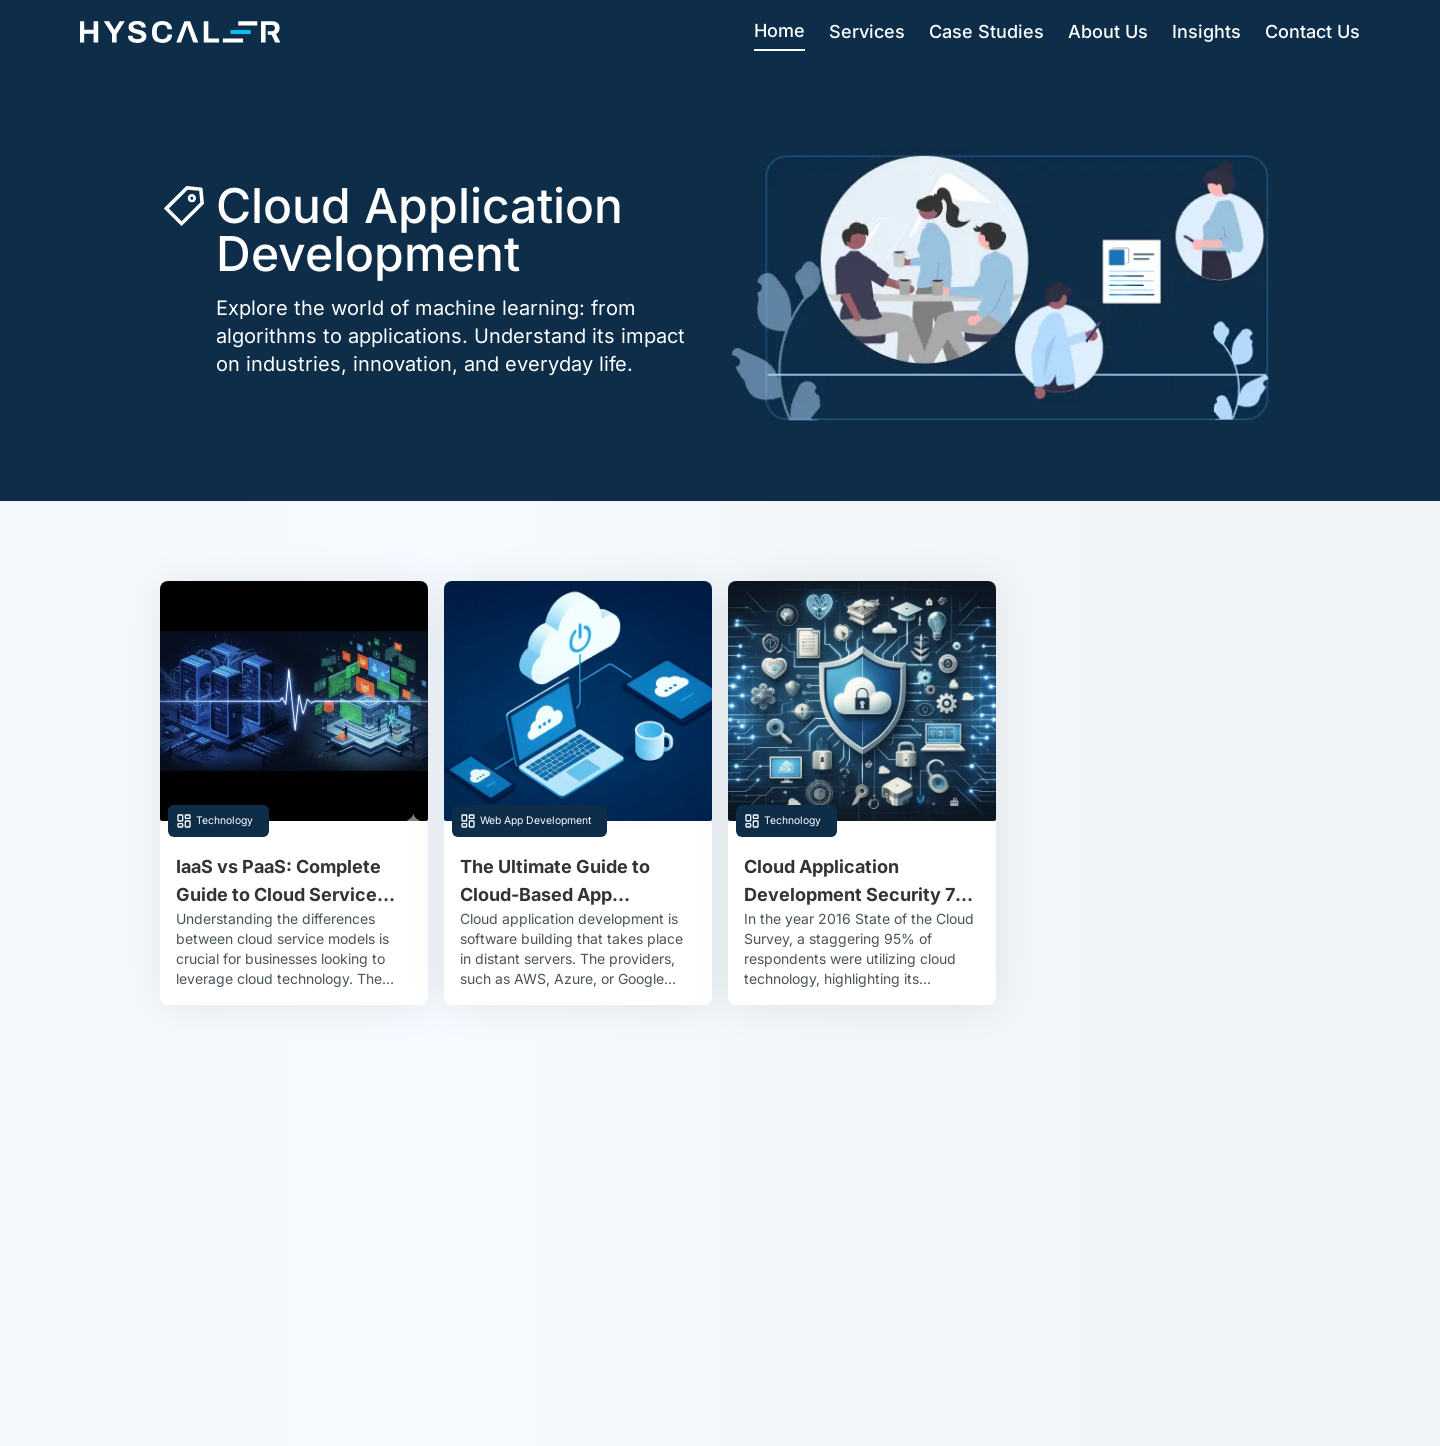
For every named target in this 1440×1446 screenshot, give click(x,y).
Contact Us (1312, 31)
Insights (1206, 31)
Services (867, 31)
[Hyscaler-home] (180, 32)
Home (779, 30)
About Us (1108, 31)
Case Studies (986, 31)
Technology (224, 820)
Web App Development (535, 820)
